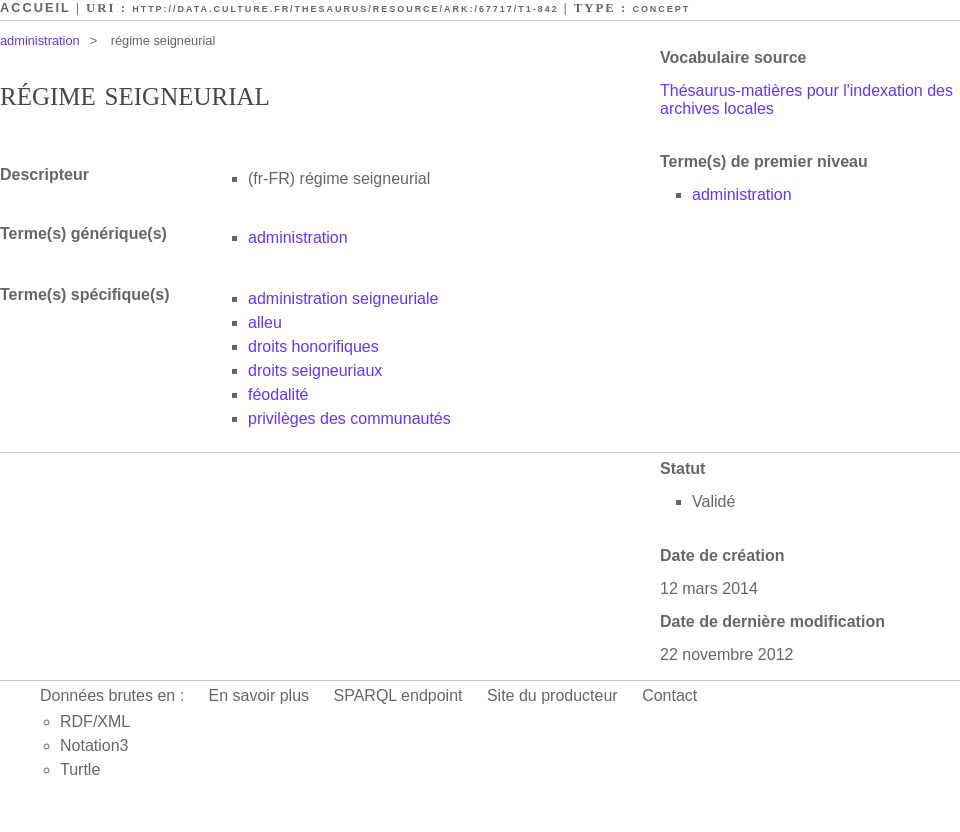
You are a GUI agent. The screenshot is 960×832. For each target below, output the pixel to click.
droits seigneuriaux (315, 370)
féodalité (278, 394)
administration (40, 40)
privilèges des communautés (349, 418)
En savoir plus (259, 695)
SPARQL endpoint (398, 695)
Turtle (80, 769)
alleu (265, 322)
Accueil (35, 7)
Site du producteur (552, 695)
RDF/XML (95, 721)
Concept (661, 9)
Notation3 (94, 745)
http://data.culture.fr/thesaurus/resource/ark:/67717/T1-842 (345, 9)
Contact (669, 695)
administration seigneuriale (343, 298)
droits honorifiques (313, 346)
